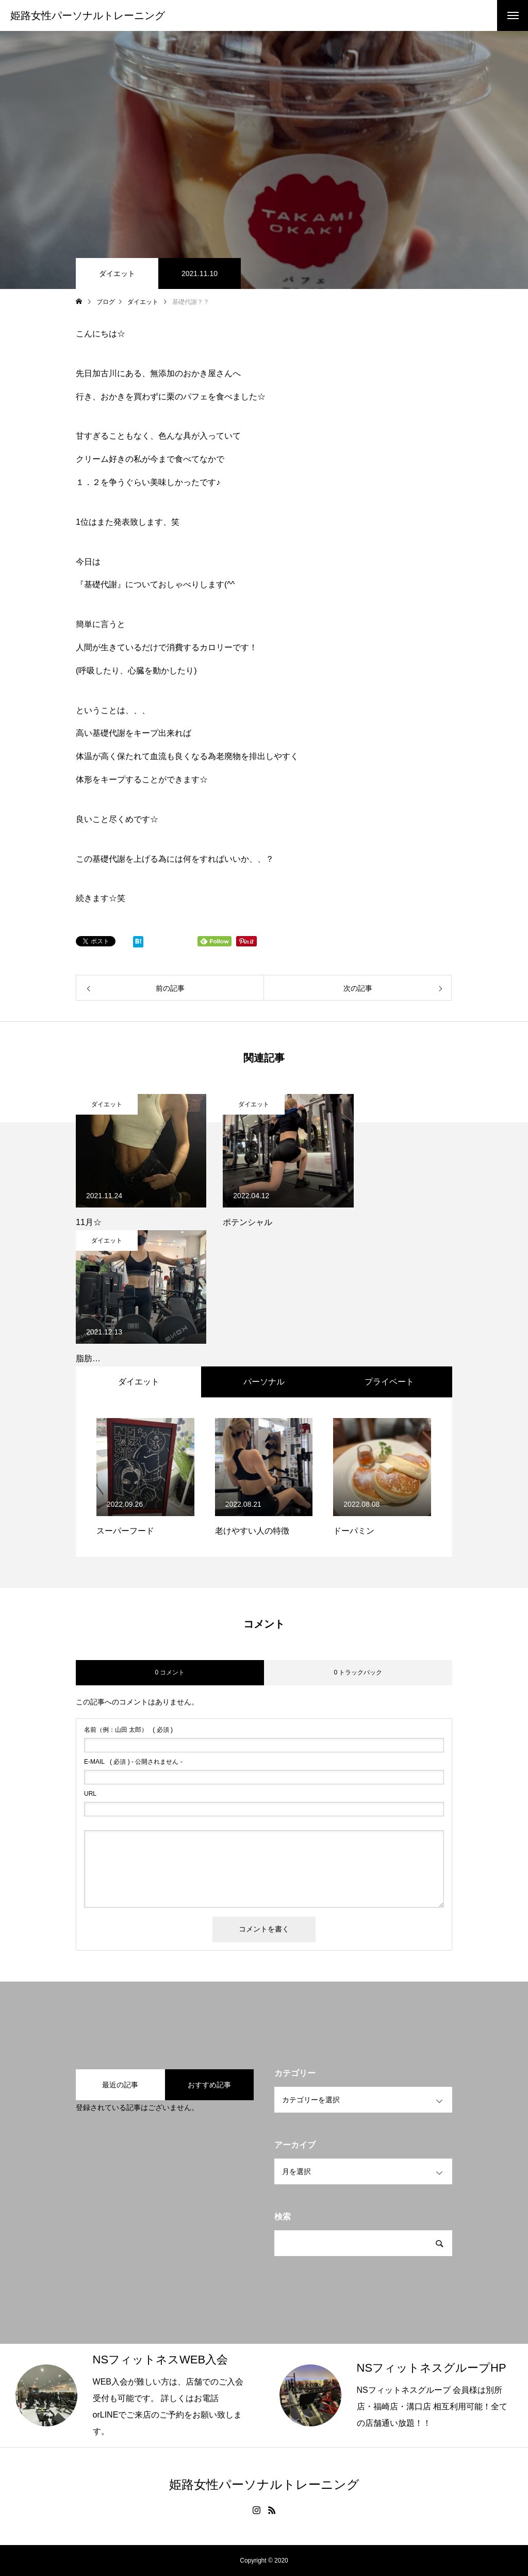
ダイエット (117, 273)
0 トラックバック (358, 1672)
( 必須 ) (128, 1730)
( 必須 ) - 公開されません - (133, 1762)
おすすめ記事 (209, 2085)
